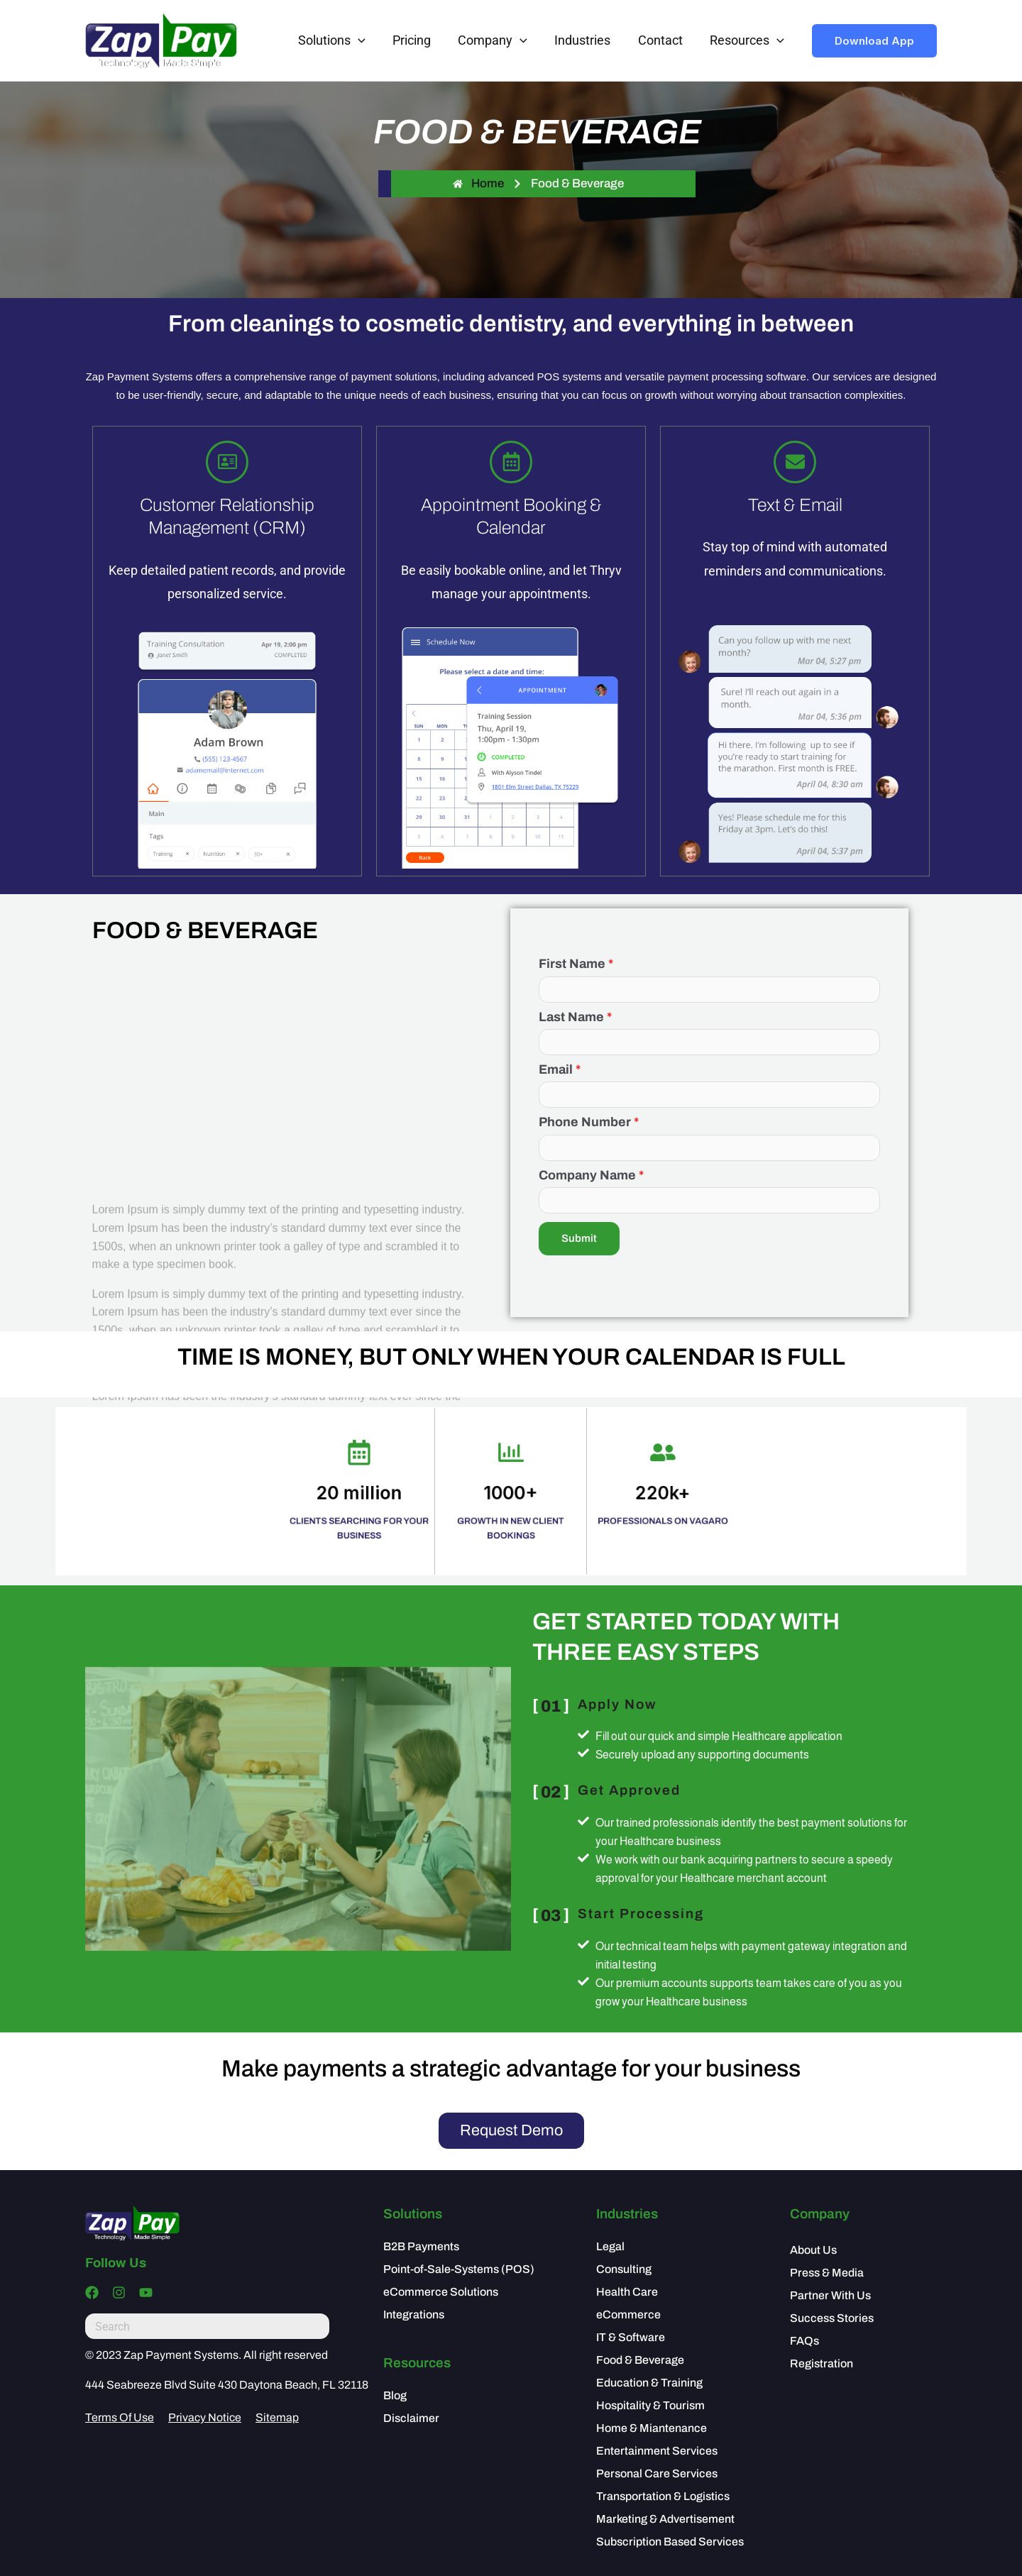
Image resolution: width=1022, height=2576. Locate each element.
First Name (576, 964)
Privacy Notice (204, 2418)
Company (498, 40)
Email (560, 1069)
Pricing (419, 40)
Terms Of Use (119, 2418)
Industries (587, 40)
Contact (662, 40)
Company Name (591, 1175)
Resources (747, 40)
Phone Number (589, 1122)
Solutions (341, 40)
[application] (367, 40)
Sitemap (277, 2418)
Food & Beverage (577, 183)
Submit (579, 1238)
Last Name (575, 1017)
